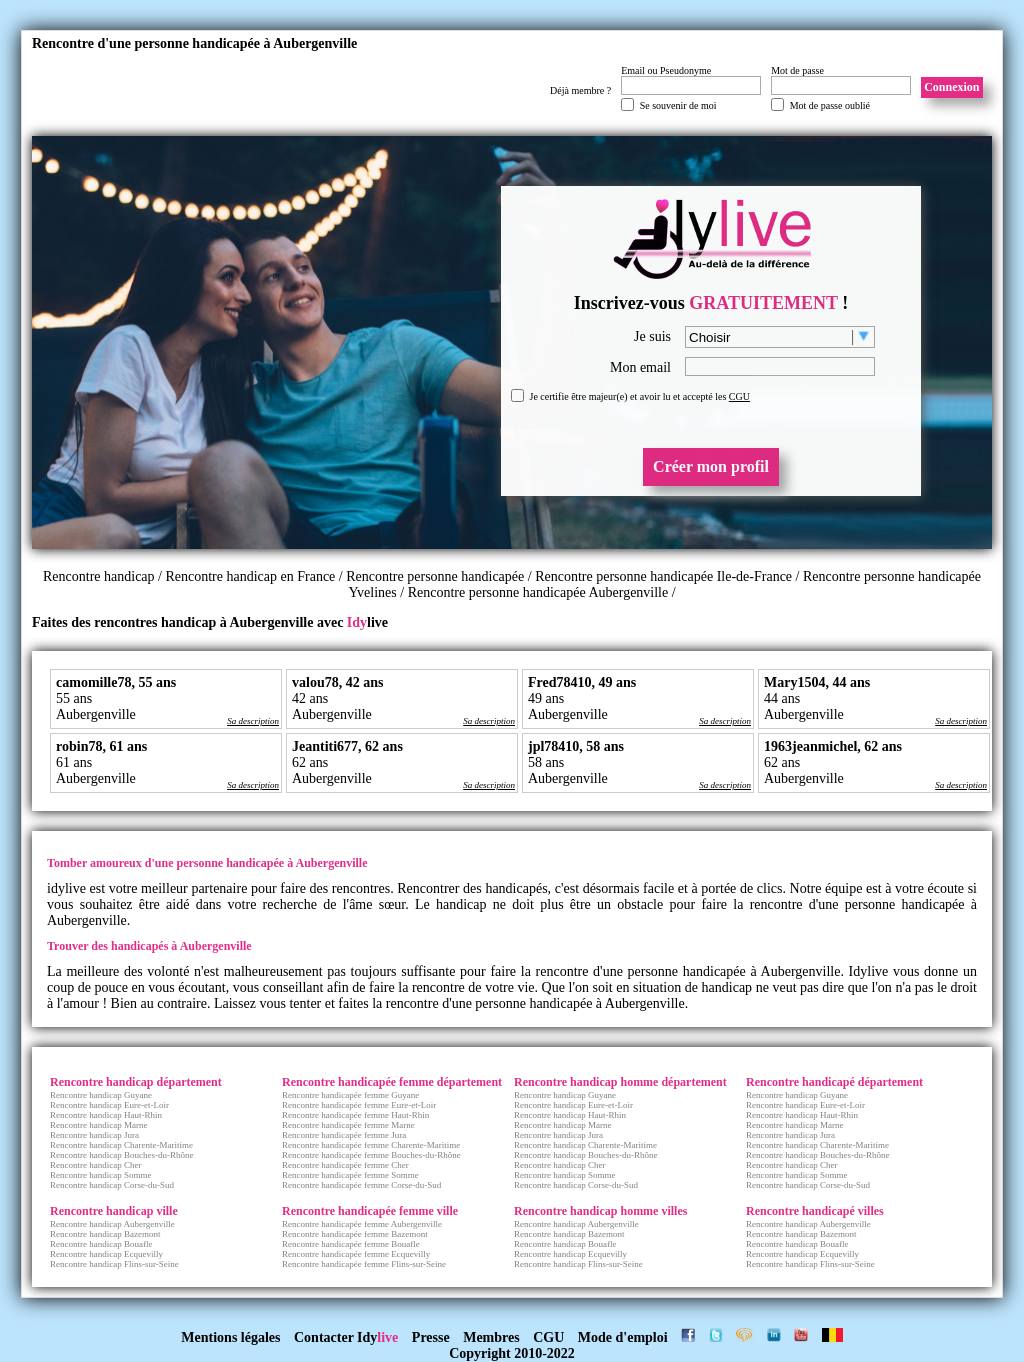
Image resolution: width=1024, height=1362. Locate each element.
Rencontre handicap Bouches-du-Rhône (121, 1155)
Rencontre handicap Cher (95, 1165)
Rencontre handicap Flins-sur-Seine (114, 1264)
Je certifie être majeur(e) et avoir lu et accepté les (640, 396)
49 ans (546, 698)
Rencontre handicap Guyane (101, 1095)
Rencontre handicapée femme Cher (345, 1165)
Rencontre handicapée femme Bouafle (351, 1244)
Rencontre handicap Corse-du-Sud (112, 1185)
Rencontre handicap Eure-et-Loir (109, 1105)
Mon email (640, 367)
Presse (431, 1337)
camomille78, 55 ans (116, 682)
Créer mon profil (711, 466)
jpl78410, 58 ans (576, 746)
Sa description (253, 721)
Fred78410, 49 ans (582, 682)
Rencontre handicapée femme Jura (344, 1135)
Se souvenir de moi (678, 105)
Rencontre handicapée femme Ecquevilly (356, 1254)
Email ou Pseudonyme (666, 70)
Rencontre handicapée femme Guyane (350, 1095)
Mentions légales (230, 1337)
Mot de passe (797, 70)
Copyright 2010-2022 (512, 1353)
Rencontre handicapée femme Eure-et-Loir (359, 1105)
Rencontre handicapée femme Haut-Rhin (355, 1115)
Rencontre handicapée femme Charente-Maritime (371, 1145)
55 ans (74, 698)
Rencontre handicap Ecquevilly (106, 1254)
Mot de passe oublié (830, 105)
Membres (491, 1337)
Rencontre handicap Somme (100, 1175)
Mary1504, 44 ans (817, 682)
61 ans (74, 762)
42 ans (310, 698)
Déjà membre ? (580, 90)
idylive (66, 888)
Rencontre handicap (99, 576)
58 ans (546, 762)
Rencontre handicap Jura (94, 1135)
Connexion (951, 87)
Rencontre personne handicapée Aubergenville (538, 592)
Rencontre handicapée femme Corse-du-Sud (361, 1185)
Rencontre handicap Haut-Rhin (106, 1115)
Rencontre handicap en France (251, 576)
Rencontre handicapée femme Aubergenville (362, 1224)
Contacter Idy (346, 1337)
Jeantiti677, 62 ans (347, 746)
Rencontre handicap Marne (98, 1125)
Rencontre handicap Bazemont (105, 1234)
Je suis (652, 336)
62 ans (310, 762)
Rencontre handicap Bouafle (101, 1244)
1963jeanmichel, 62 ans (833, 746)
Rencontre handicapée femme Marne (348, 1125)
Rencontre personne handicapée (435, 576)
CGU (739, 396)
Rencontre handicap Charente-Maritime (121, 1145)
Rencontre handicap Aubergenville (112, 1224)
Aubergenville (96, 714)
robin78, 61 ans (101, 746)
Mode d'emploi (623, 1337)
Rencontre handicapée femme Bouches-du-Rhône (371, 1155)
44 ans (782, 698)
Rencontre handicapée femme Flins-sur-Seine (364, 1264)
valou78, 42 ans (337, 682)
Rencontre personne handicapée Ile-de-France (663, 576)
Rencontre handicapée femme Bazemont (355, 1234)
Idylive (869, 971)
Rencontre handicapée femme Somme (350, 1175)
